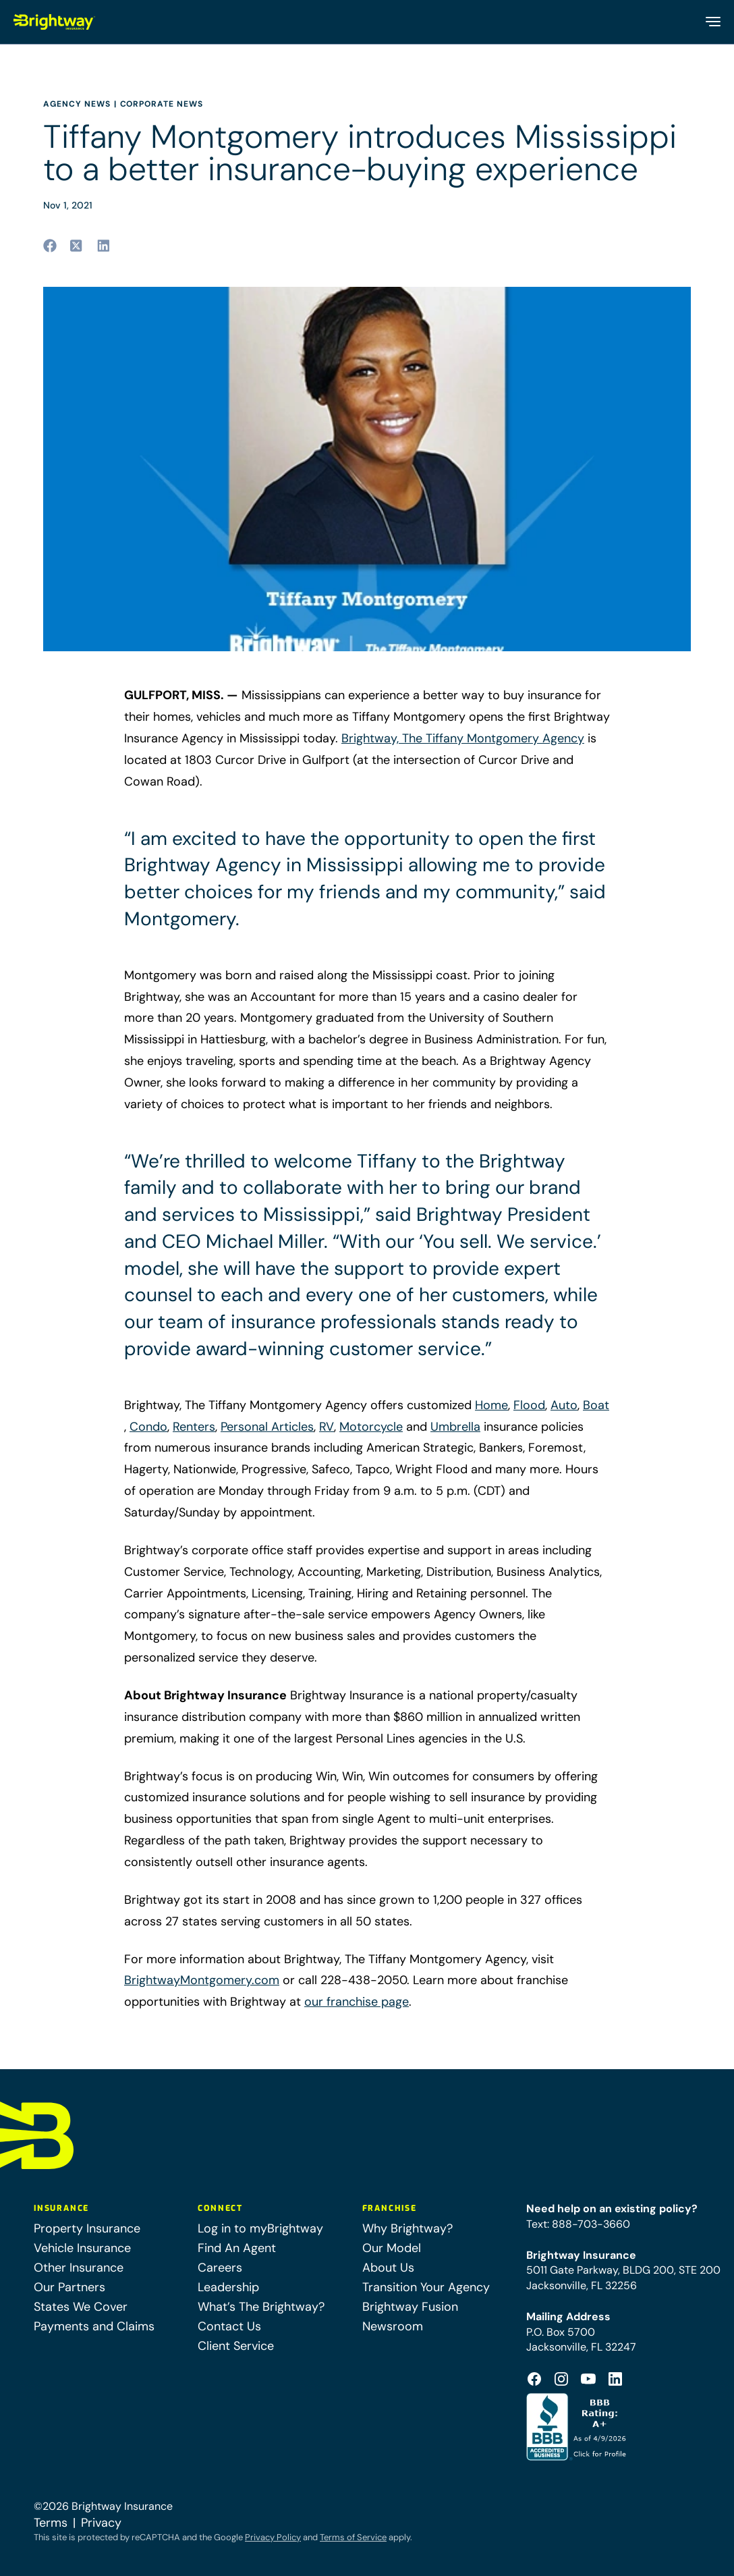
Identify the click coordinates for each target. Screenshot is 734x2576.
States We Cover (81, 2307)
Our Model (391, 2248)
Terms (50, 2523)
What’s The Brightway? (261, 2307)
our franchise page (356, 2002)
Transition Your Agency (426, 2287)
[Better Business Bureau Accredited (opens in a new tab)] (577, 2427)
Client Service (236, 2346)
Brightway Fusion (410, 2307)
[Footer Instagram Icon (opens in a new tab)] (561, 2379)
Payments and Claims (94, 2326)
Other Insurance (78, 2267)
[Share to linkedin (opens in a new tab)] (104, 245)
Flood (529, 1405)
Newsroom (392, 2326)
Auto (563, 1405)
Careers (220, 2267)
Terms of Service (353, 2537)
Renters (194, 1427)
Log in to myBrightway (260, 2228)
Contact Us (229, 2326)
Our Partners (69, 2287)
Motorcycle (371, 1427)
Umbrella (455, 1427)
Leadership (228, 2287)
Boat (596, 1405)
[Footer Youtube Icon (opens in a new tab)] (588, 2379)
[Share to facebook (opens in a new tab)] (50, 245)
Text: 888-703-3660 (578, 2224)
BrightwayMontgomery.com (201, 1980)
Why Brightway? (407, 2228)
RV (326, 1427)
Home (491, 1405)
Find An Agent (237, 2248)
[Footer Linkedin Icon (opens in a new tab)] (615, 2379)
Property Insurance (87, 2228)
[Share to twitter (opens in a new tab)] (77, 245)
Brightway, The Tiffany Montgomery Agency (462, 738)
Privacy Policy (273, 2537)
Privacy (101, 2523)
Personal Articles (267, 1427)
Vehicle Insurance (82, 2248)
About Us (388, 2267)
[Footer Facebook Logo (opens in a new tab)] (534, 2379)
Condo (148, 1427)
